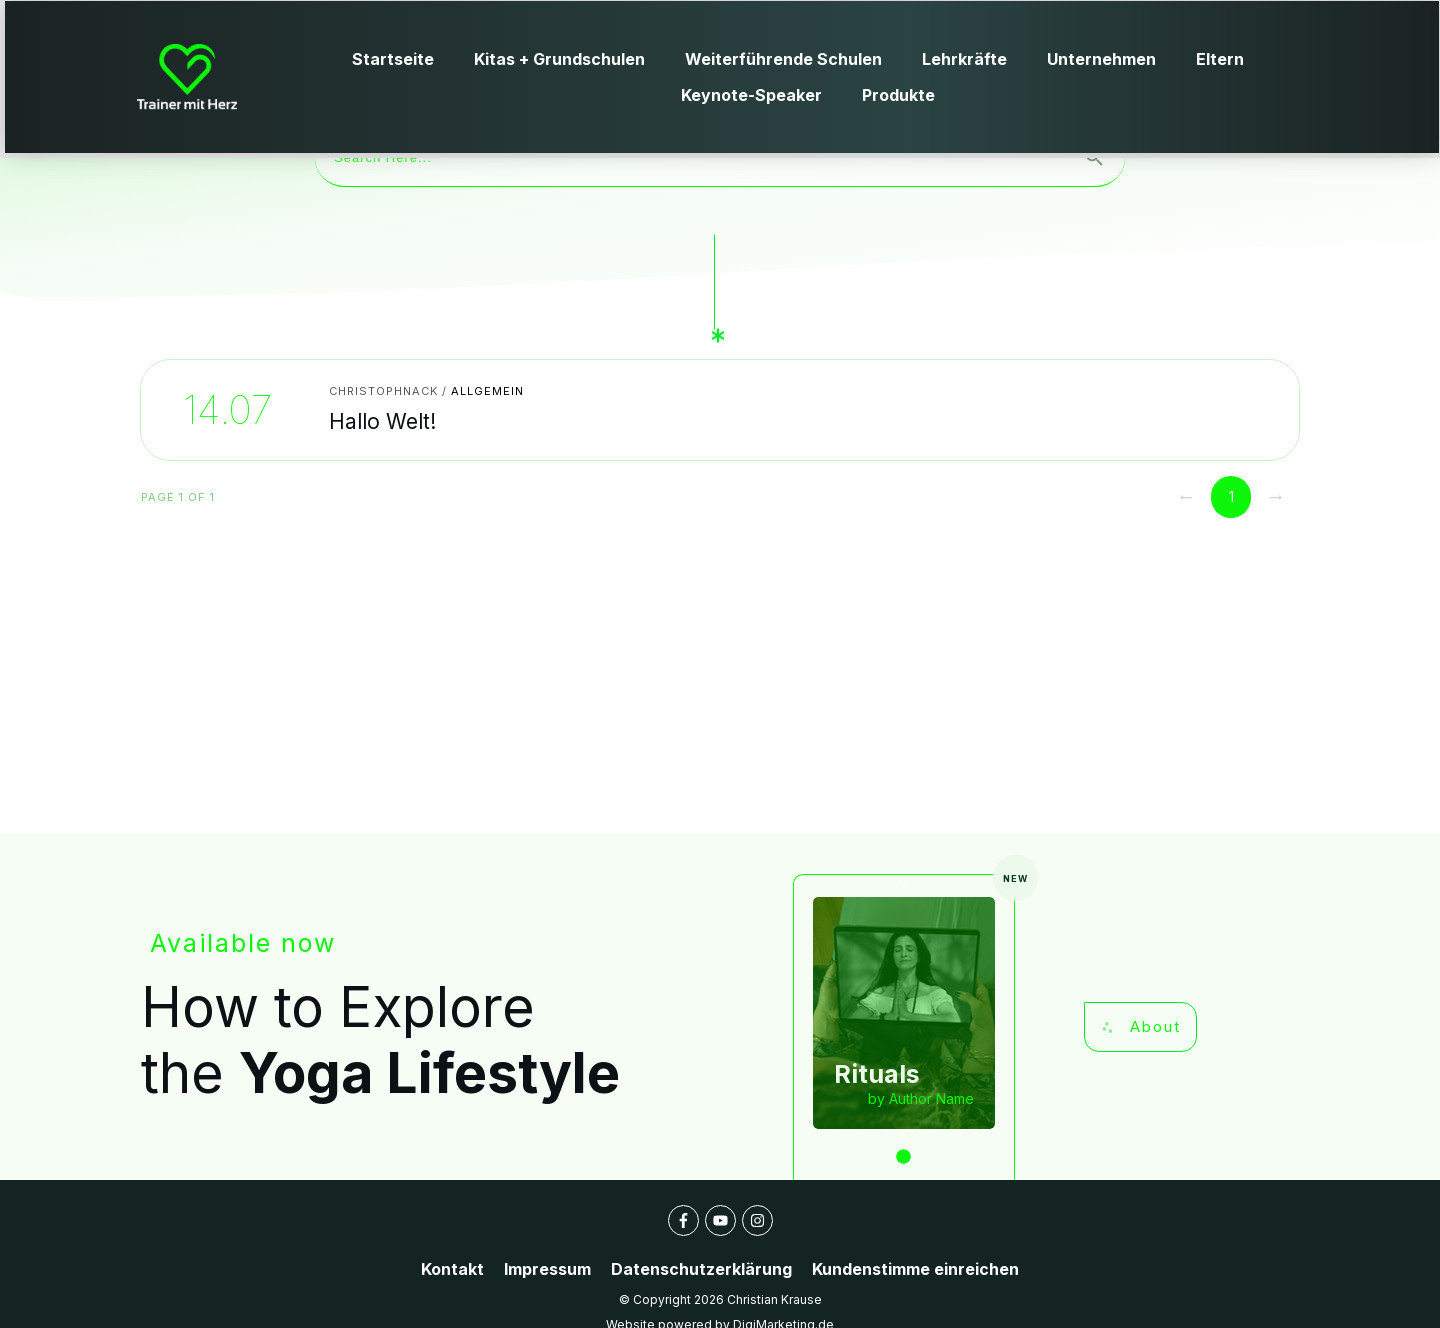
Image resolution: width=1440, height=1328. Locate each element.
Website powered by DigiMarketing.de (720, 1296)
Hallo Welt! (428, 382)
